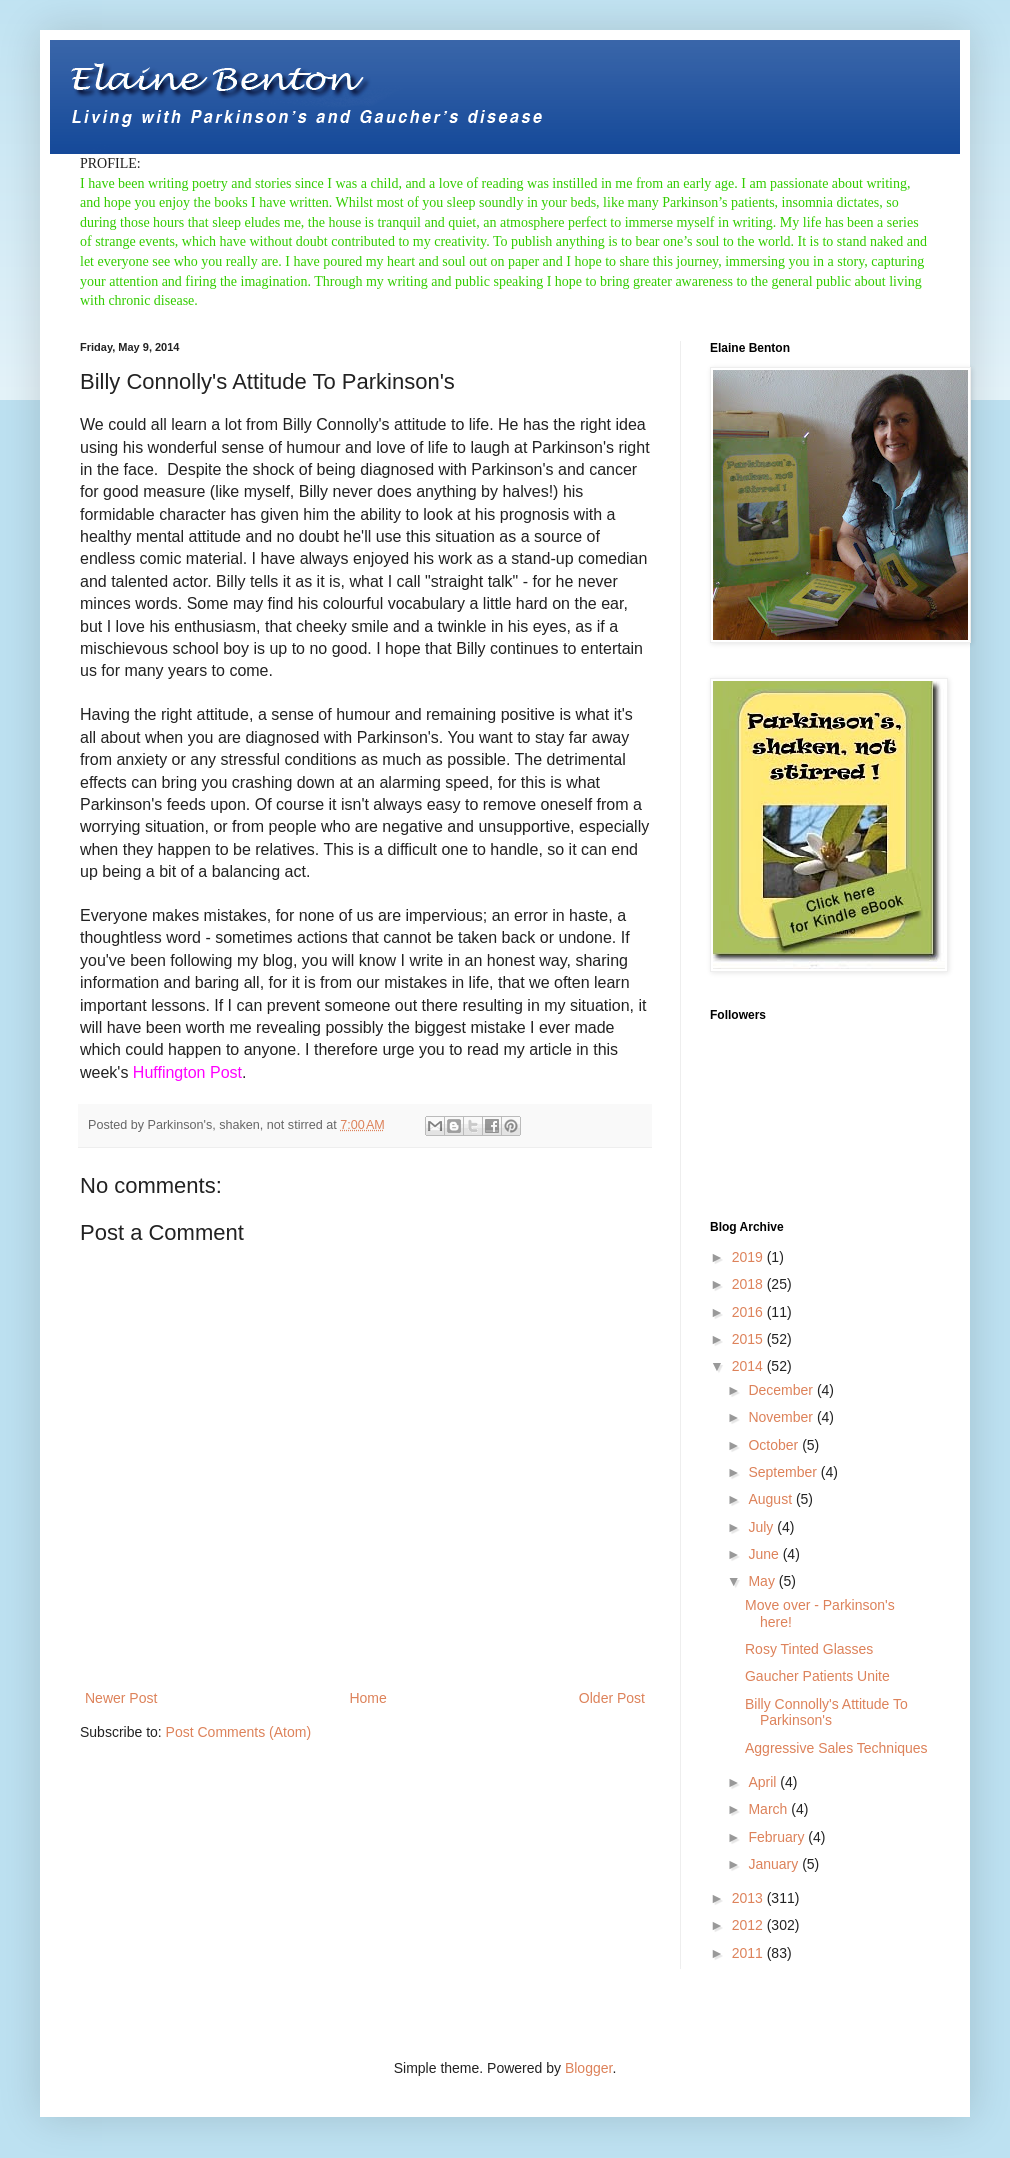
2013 (749, 1898)
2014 (749, 1366)
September (784, 1472)
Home (367, 1698)
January (775, 1864)
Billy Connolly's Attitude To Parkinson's (826, 1712)
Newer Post (121, 1698)
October (775, 1445)
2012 (749, 1925)
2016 (749, 1312)
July (762, 1527)
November (782, 1417)
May (763, 1581)
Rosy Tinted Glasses (809, 1649)
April (764, 1782)
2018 (749, 1284)
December (782, 1390)
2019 (749, 1257)
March (769, 1809)
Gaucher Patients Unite (817, 1676)
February (778, 1837)
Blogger (588, 2068)
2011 (749, 1953)
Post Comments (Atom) (238, 1732)
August (771, 1499)
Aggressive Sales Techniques (836, 1748)
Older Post (612, 1698)
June (765, 1554)
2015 (749, 1339)
